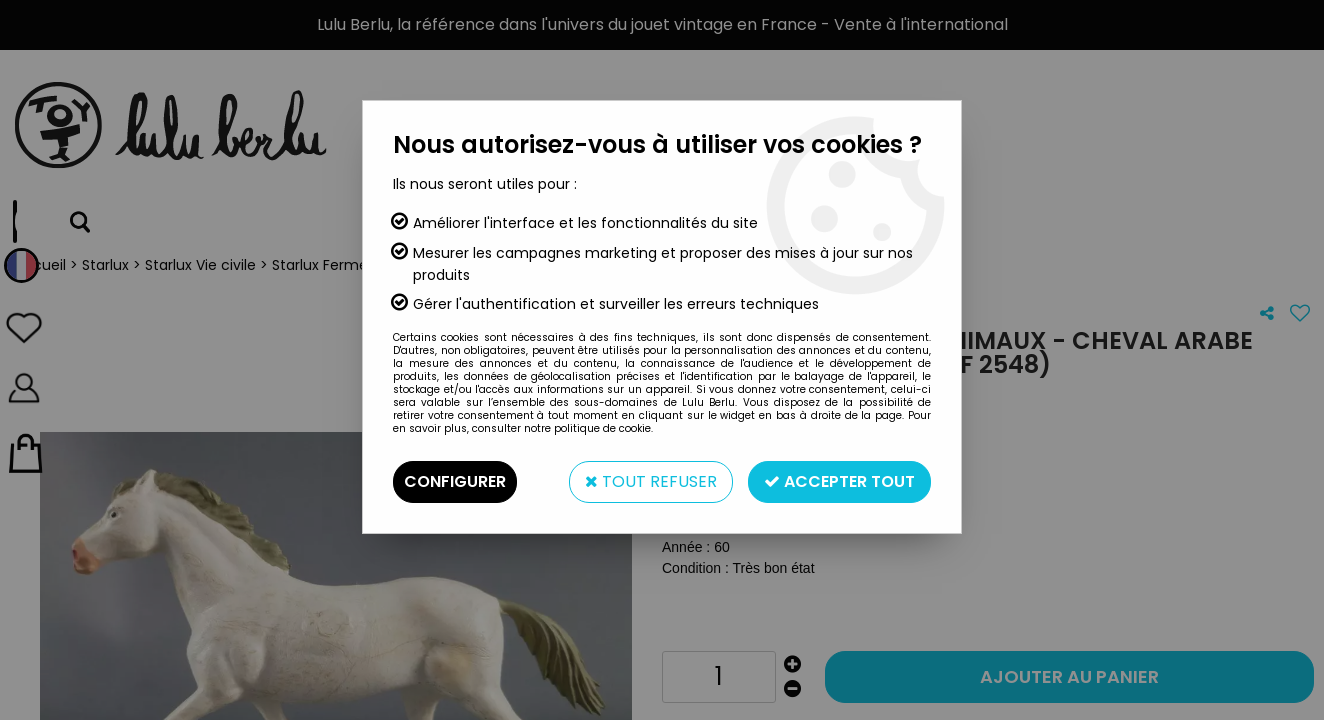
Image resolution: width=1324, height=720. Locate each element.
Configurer (455, 481)
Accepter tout (839, 481)
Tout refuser (651, 481)
